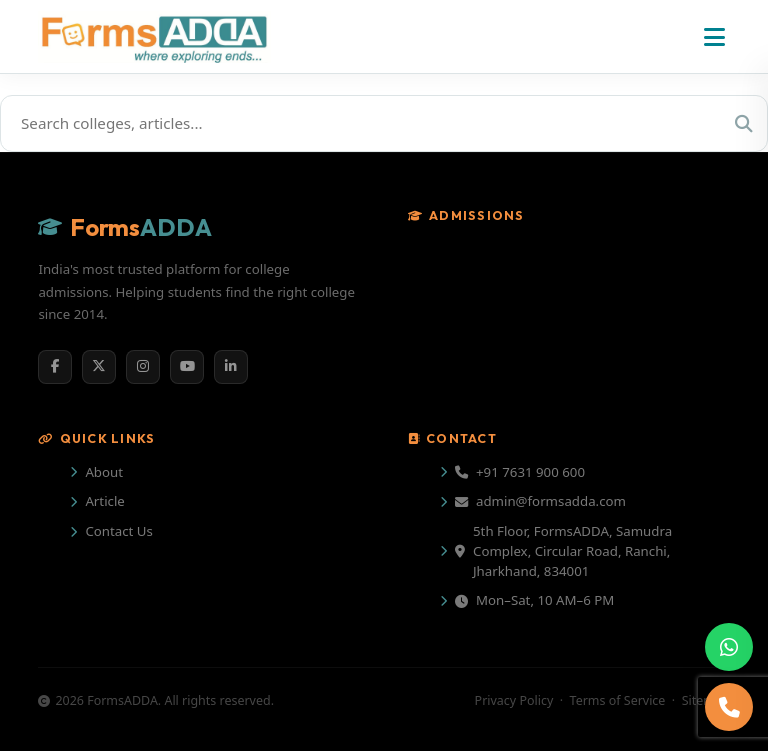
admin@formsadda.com (540, 501)
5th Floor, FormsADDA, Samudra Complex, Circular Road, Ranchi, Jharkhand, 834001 (563, 551)
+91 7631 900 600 (520, 472)
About (104, 472)
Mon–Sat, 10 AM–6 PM (534, 600)
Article (104, 501)
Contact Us (119, 531)
